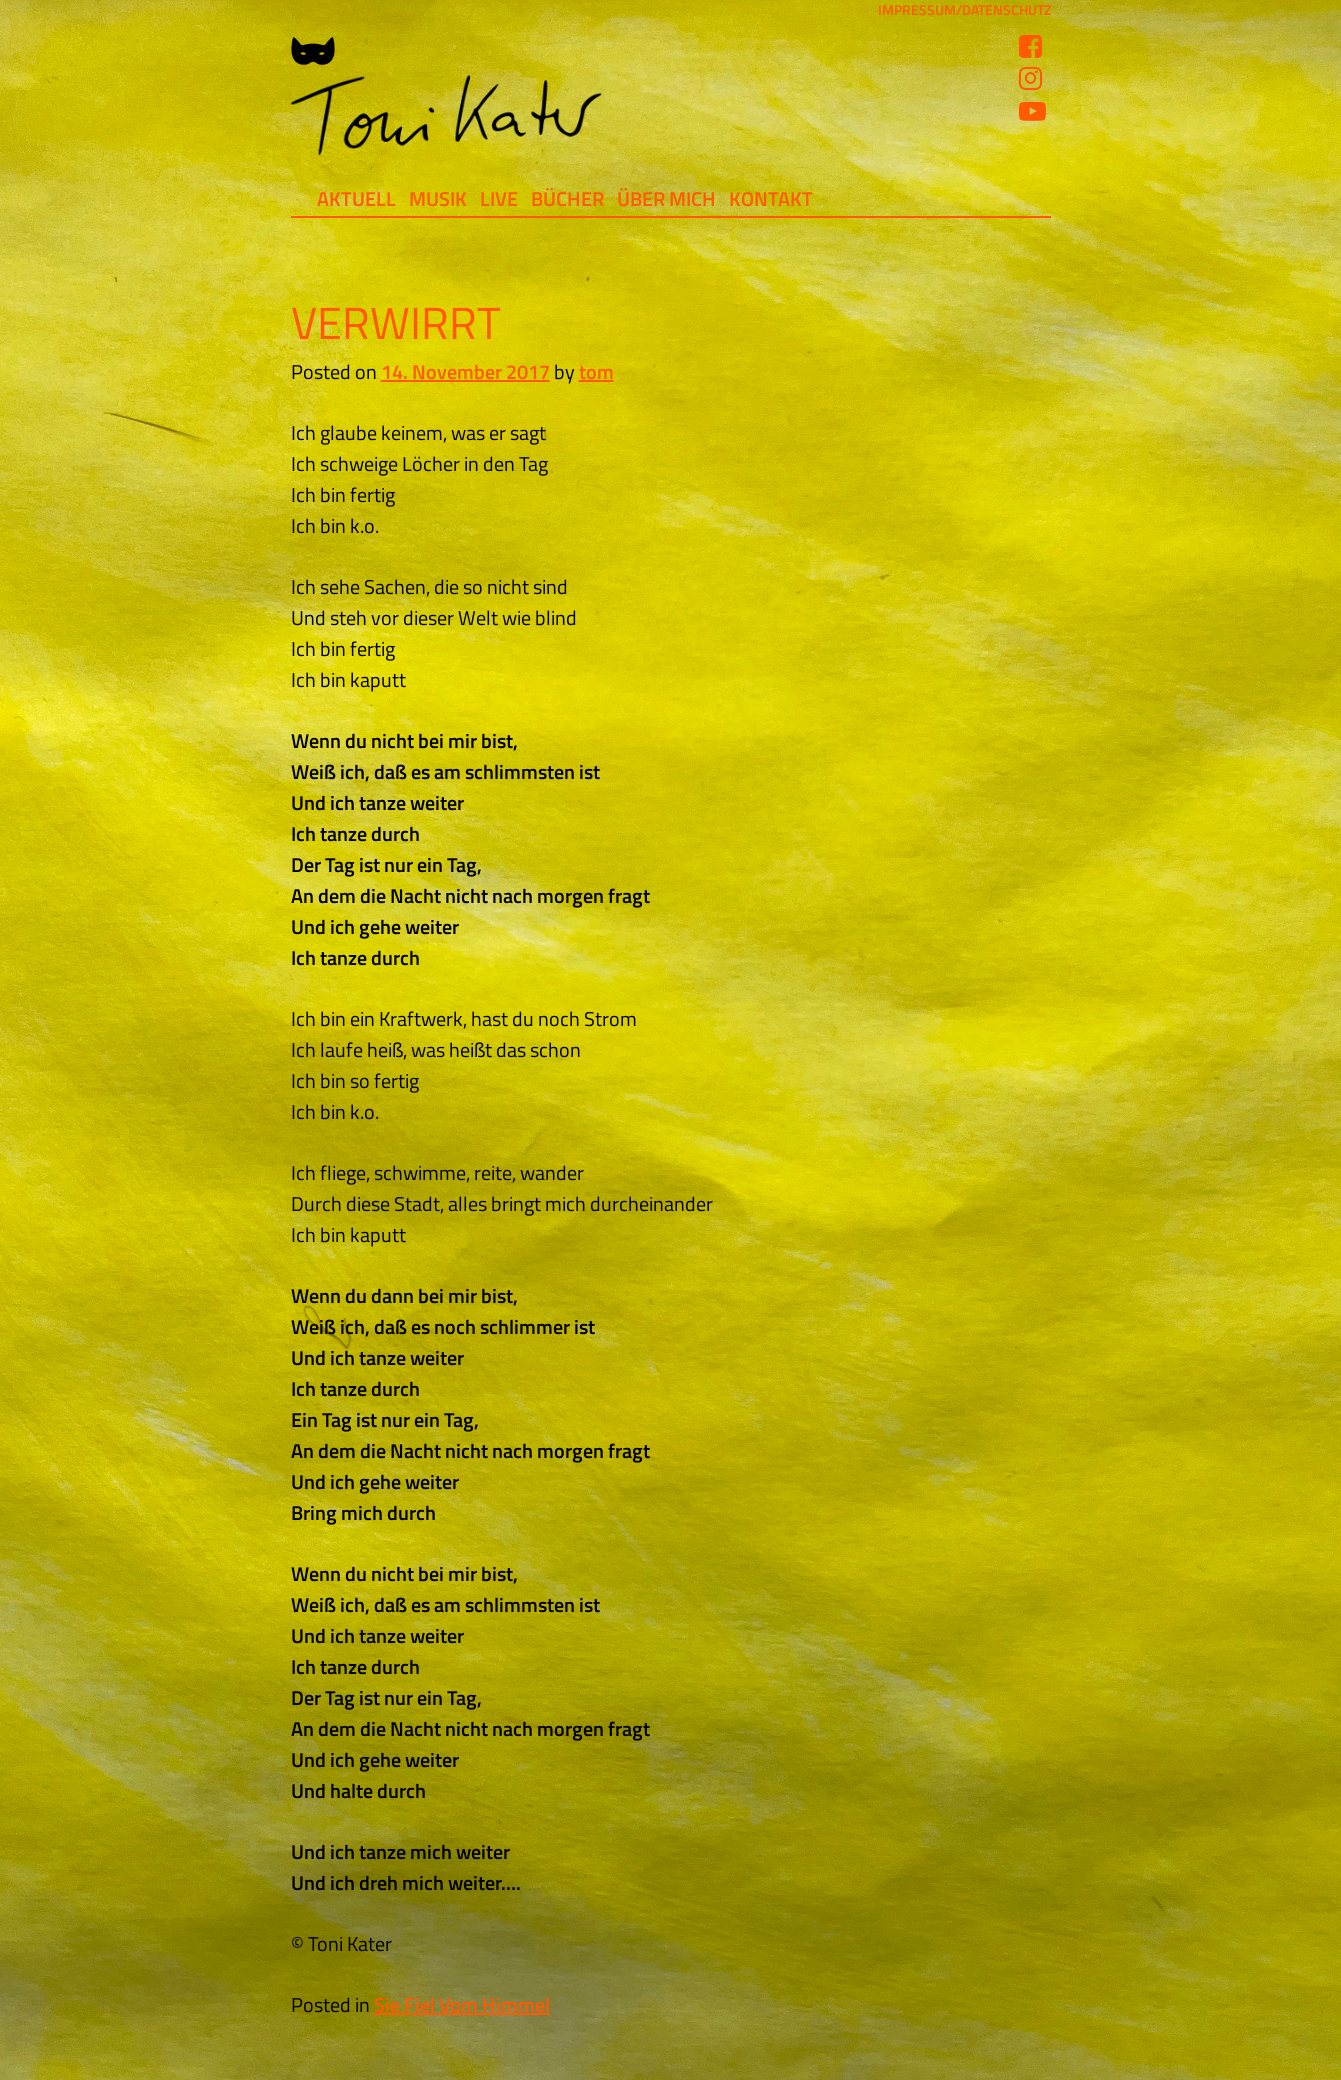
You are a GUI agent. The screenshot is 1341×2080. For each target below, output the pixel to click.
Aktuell (356, 198)
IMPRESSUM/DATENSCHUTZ (964, 10)
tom (596, 371)
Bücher (567, 198)
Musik (438, 198)
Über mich (666, 198)
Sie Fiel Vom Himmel (462, 2004)
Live (499, 198)
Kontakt (771, 198)
